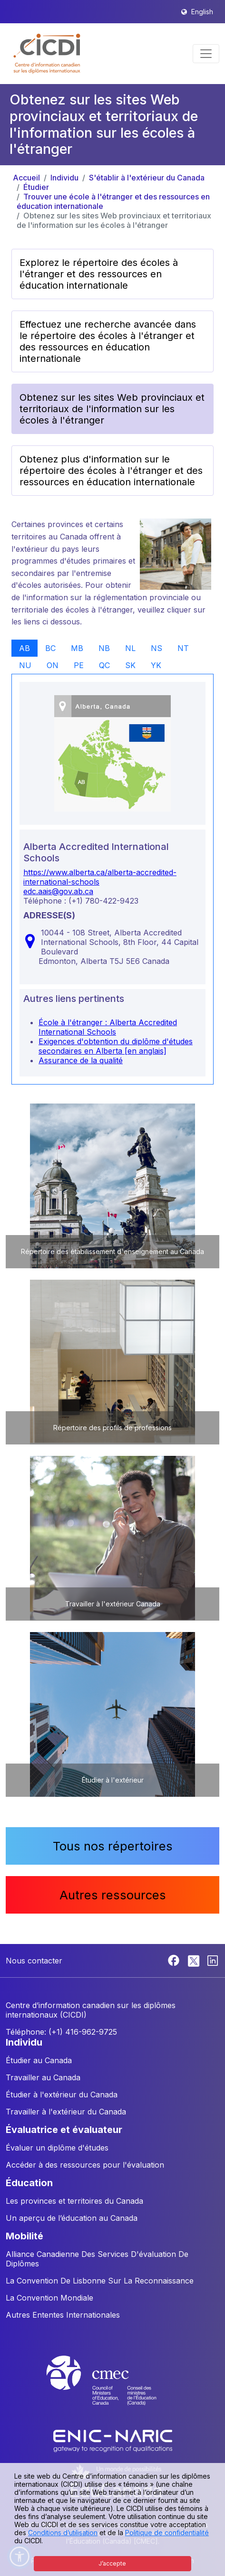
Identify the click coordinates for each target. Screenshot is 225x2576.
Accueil (26, 177)
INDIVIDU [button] (24, 2042)
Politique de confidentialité (167, 2533)
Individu (64, 177)
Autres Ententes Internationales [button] (63, 2315)
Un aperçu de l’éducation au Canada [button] (71, 2218)
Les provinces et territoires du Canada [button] (74, 2201)
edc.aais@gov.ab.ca (58, 891)
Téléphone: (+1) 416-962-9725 (61, 2032)
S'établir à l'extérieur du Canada (147, 177)
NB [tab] (104, 648)
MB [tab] (77, 648)
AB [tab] (24, 648)
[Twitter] (194, 1959)
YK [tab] (156, 665)
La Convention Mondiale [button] (49, 2297)
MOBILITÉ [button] (24, 2236)
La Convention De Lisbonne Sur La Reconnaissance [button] (100, 2280)
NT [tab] (183, 648)
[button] (47, 53)
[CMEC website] (112, 2389)
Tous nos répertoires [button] (113, 1846)
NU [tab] (25, 665)
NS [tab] (156, 648)
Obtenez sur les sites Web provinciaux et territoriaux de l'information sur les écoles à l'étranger (114, 220)
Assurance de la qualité (81, 1060)
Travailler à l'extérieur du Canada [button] (66, 2111)
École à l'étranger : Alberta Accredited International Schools (108, 1027)
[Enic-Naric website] (112, 2440)
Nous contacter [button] (34, 1960)
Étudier (36, 187)
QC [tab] (104, 665)
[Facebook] (175, 1959)
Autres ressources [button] (112, 1894)
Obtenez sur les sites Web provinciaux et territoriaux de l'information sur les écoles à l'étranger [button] (112, 409)
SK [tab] (130, 665)
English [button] (202, 12)
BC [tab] (50, 648)
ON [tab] (53, 665)
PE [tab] (79, 665)
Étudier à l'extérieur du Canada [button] (61, 2094)
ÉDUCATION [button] (29, 2183)
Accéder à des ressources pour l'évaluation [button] (85, 2165)
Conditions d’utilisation (63, 2533)
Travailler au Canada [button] (43, 2077)
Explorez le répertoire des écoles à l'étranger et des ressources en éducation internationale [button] (99, 274)
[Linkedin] (212, 1959)
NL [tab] (130, 648)
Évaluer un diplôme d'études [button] (57, 2147)
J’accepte (112, 2563)
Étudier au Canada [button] (39, 2060)
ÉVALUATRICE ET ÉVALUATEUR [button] (64, 2129)
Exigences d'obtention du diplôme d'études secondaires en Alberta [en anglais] (116, 1046)
